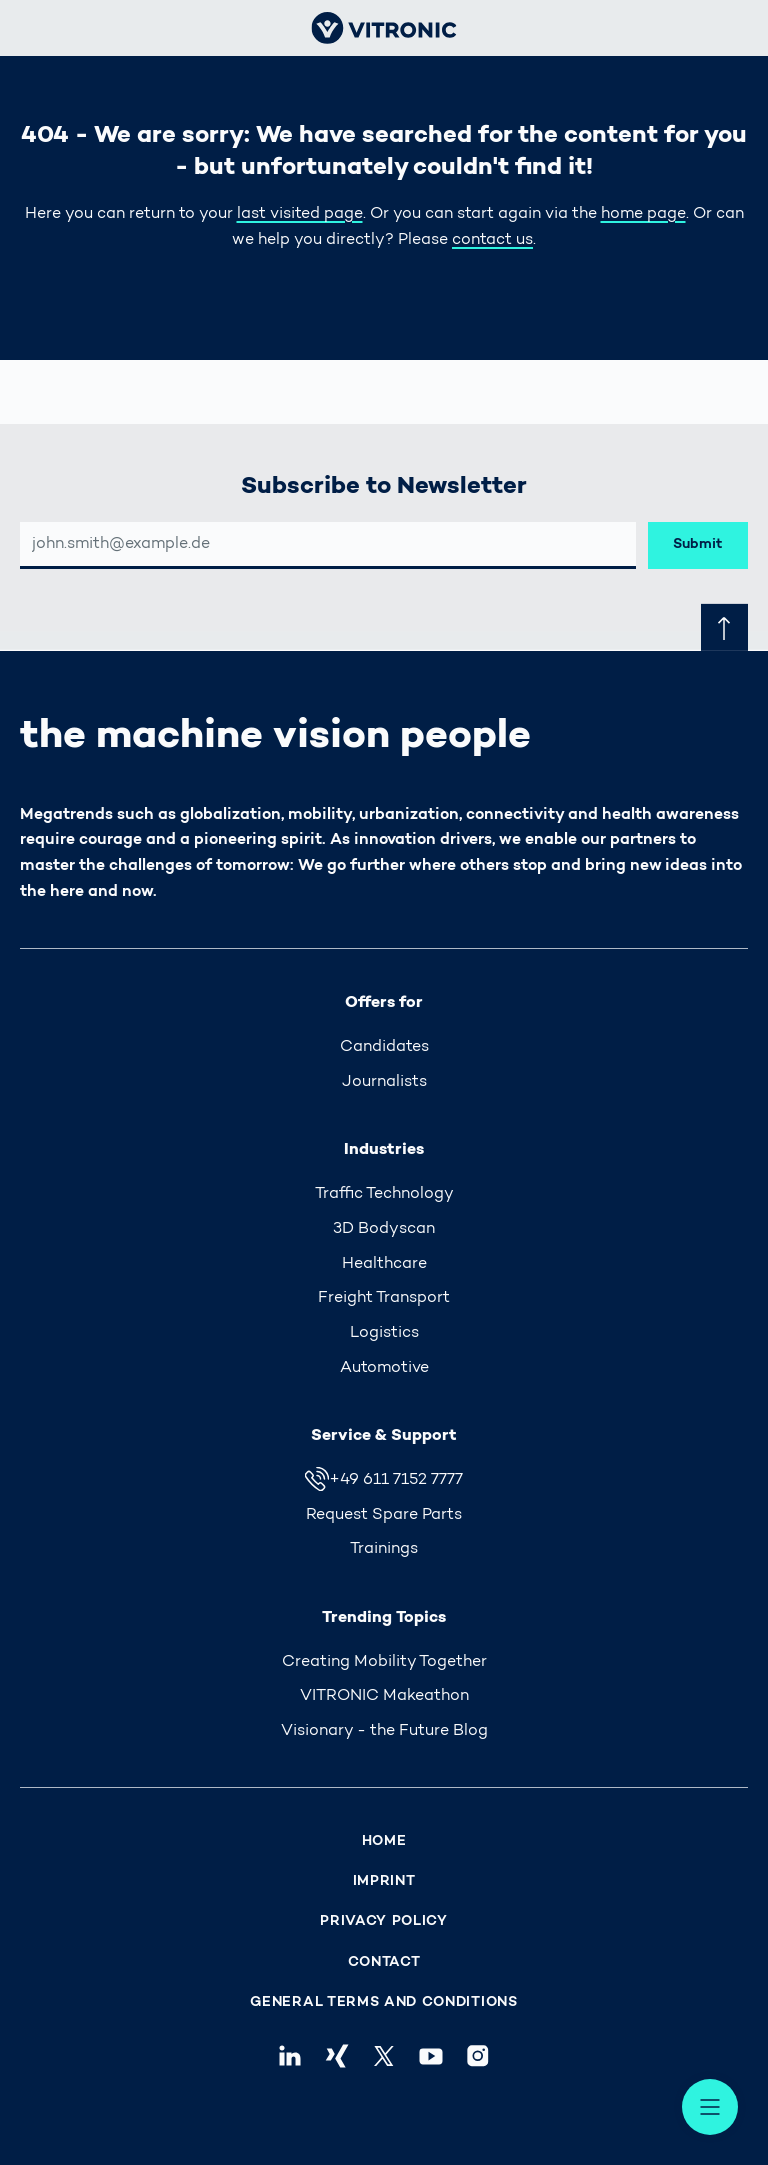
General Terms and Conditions (383, 2002)
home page (643, 214)
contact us (492, 240)
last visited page (300, 214)
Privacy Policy (384, 1921)
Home (384, 1841)
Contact (384, 1962)
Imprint (384, 1881)
